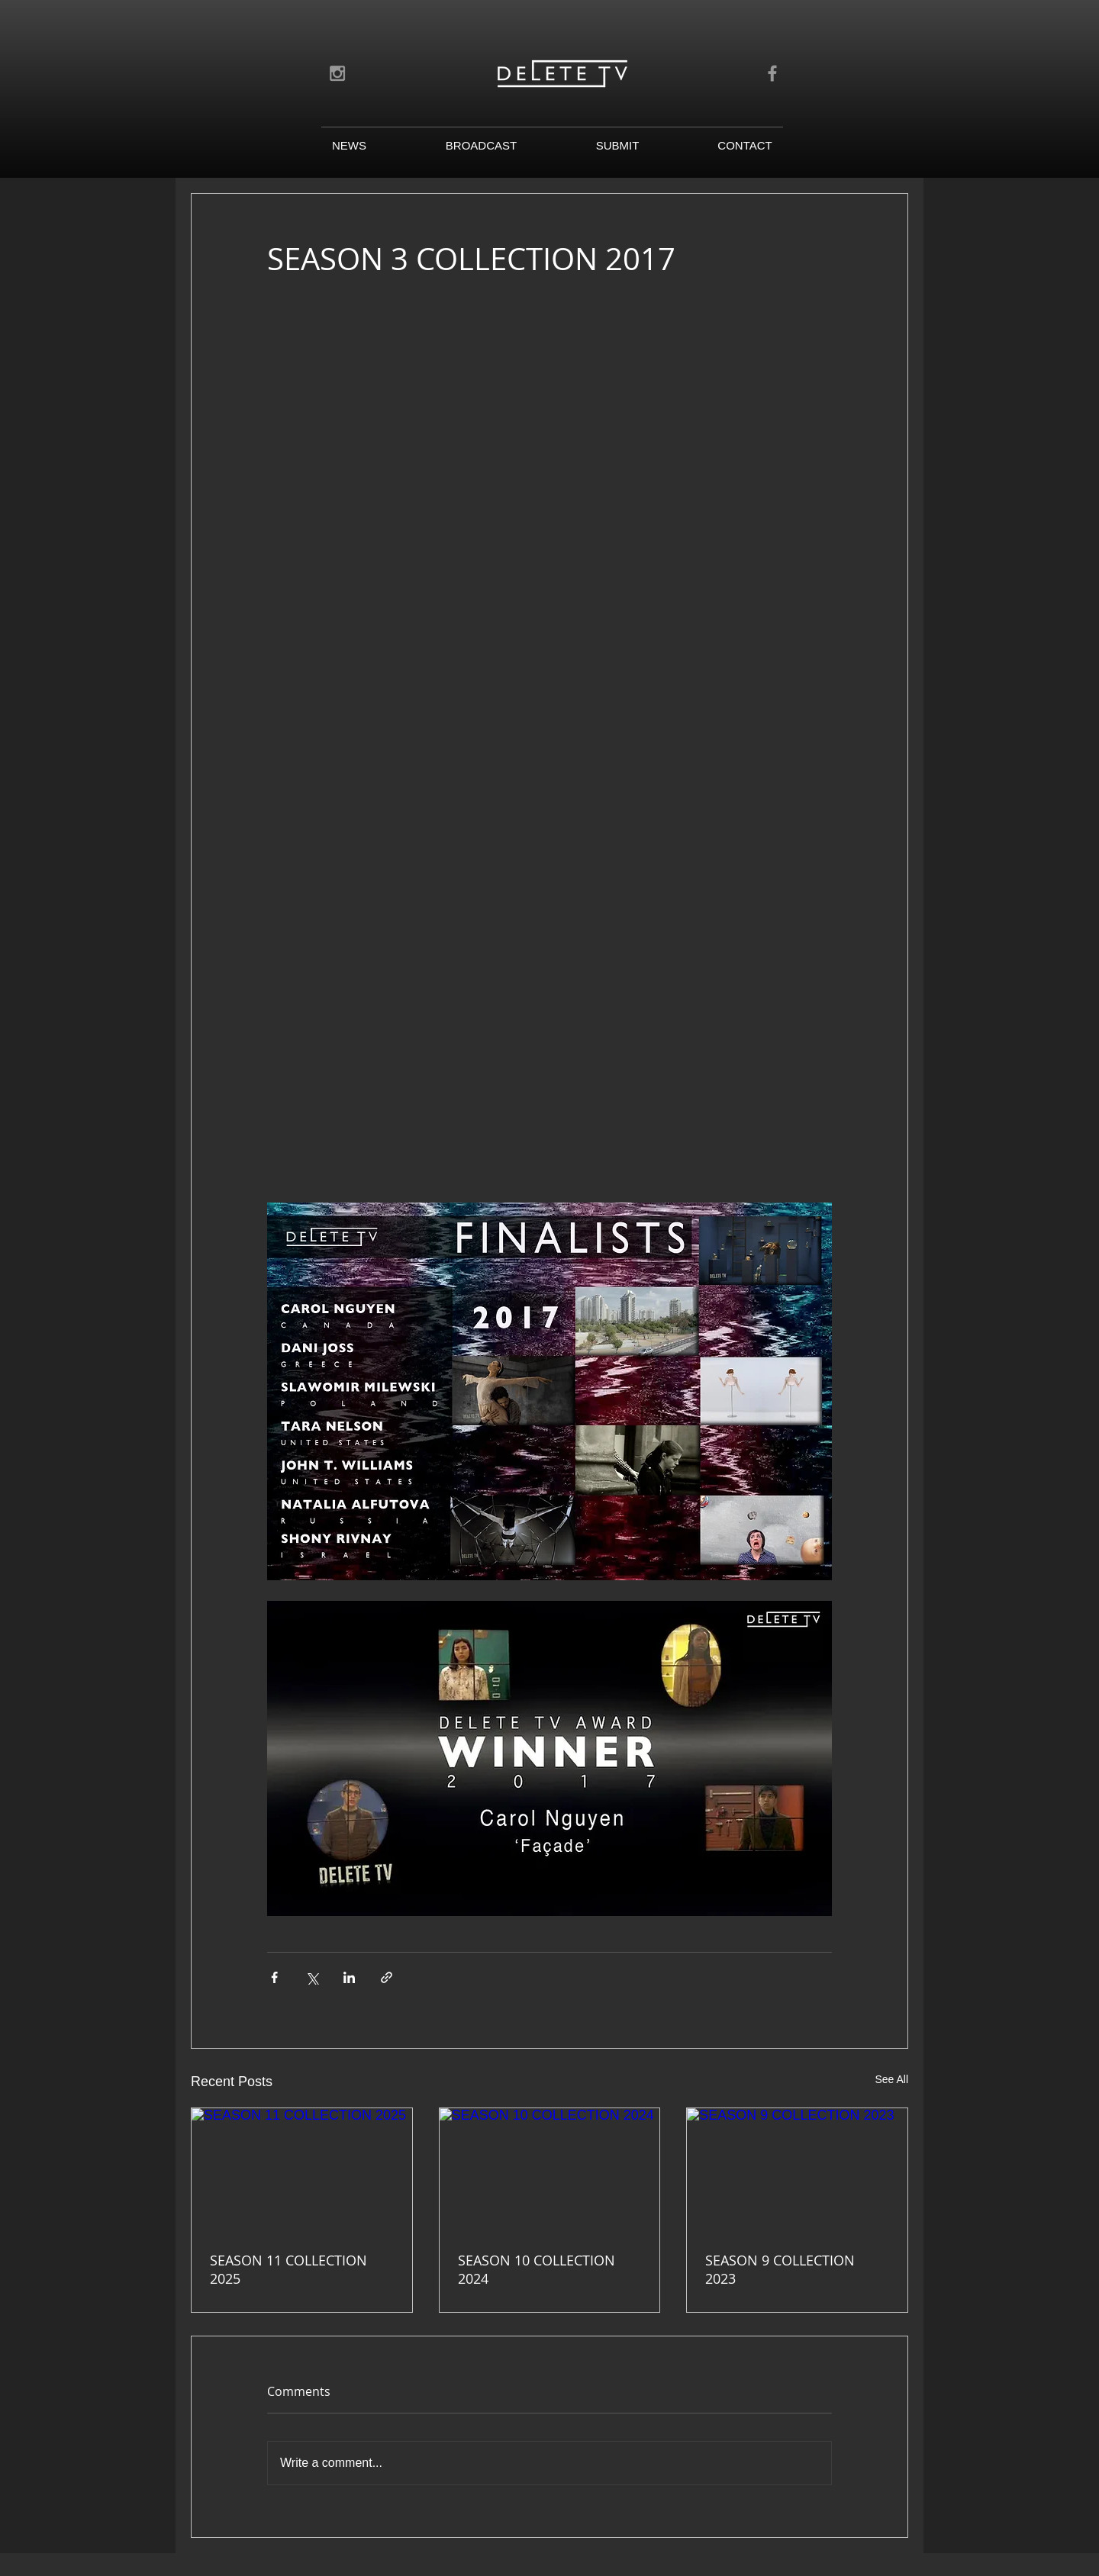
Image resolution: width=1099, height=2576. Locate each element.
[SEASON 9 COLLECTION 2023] (797, 2170)
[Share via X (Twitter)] (312, 1977)
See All (891, 2079)
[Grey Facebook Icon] (772, 73)
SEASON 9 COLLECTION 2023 (780, 2269)
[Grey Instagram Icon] (337, 73)
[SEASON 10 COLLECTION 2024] (550, 2170)
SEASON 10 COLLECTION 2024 (536, 2269)
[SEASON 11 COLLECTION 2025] (302, 2170)
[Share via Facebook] (274, 1977)
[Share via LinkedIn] (349, 1977)
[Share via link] (386, 1977)
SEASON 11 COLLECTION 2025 (288, 2269)
